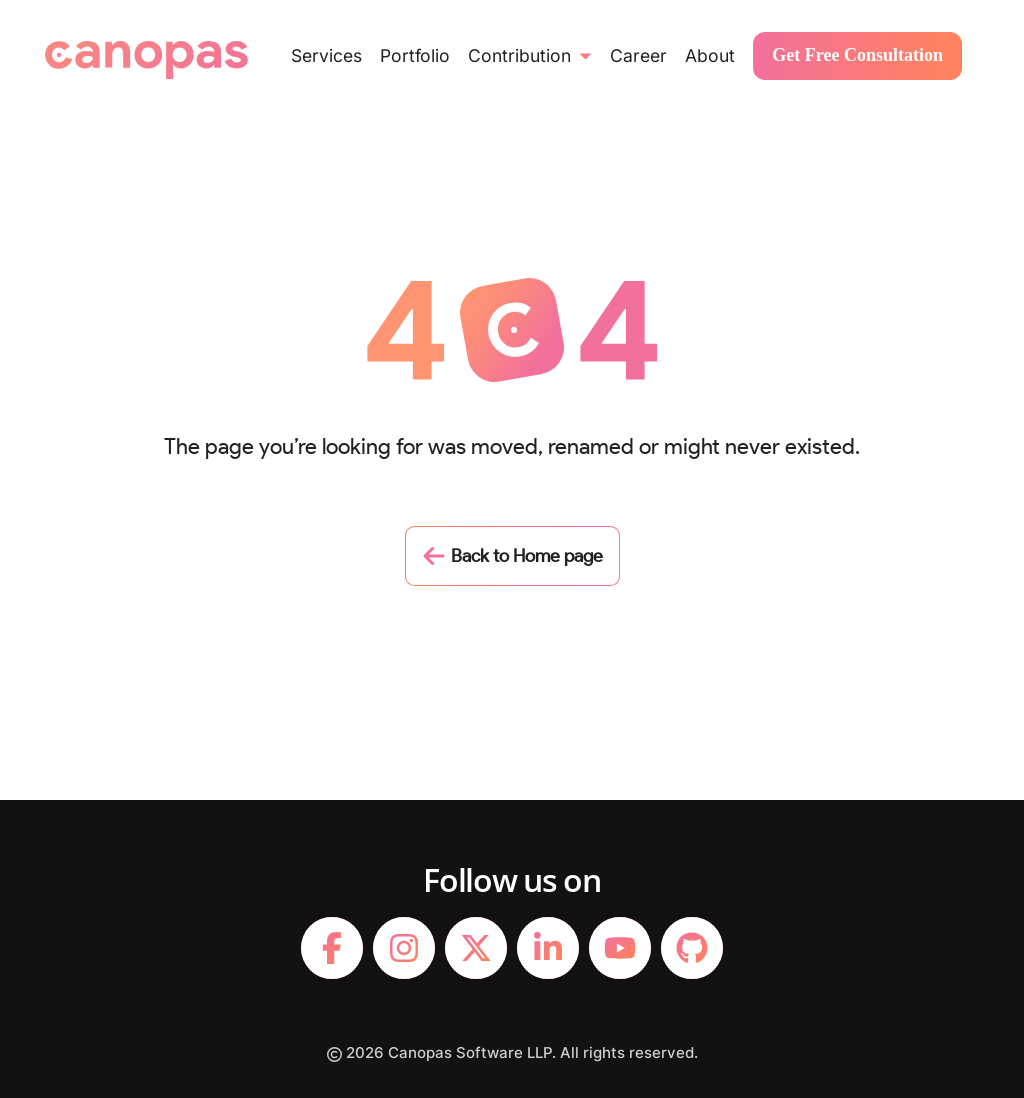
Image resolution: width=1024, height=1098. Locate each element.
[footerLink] (332, 948)
